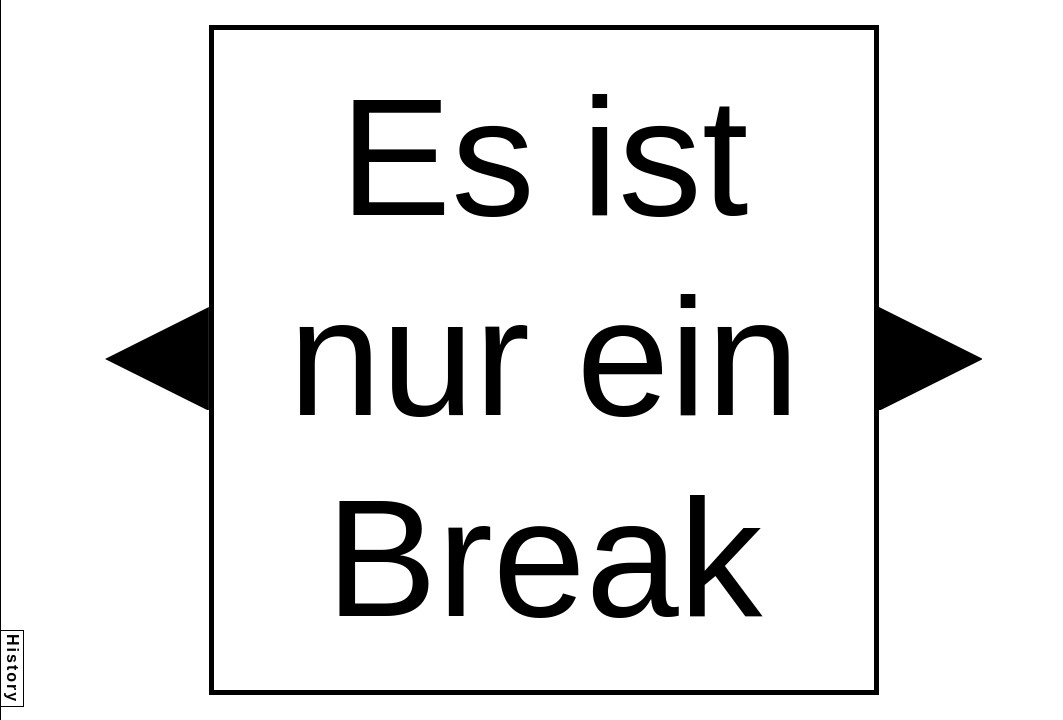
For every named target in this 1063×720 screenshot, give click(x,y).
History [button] (12, 668)
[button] (157, 359)
